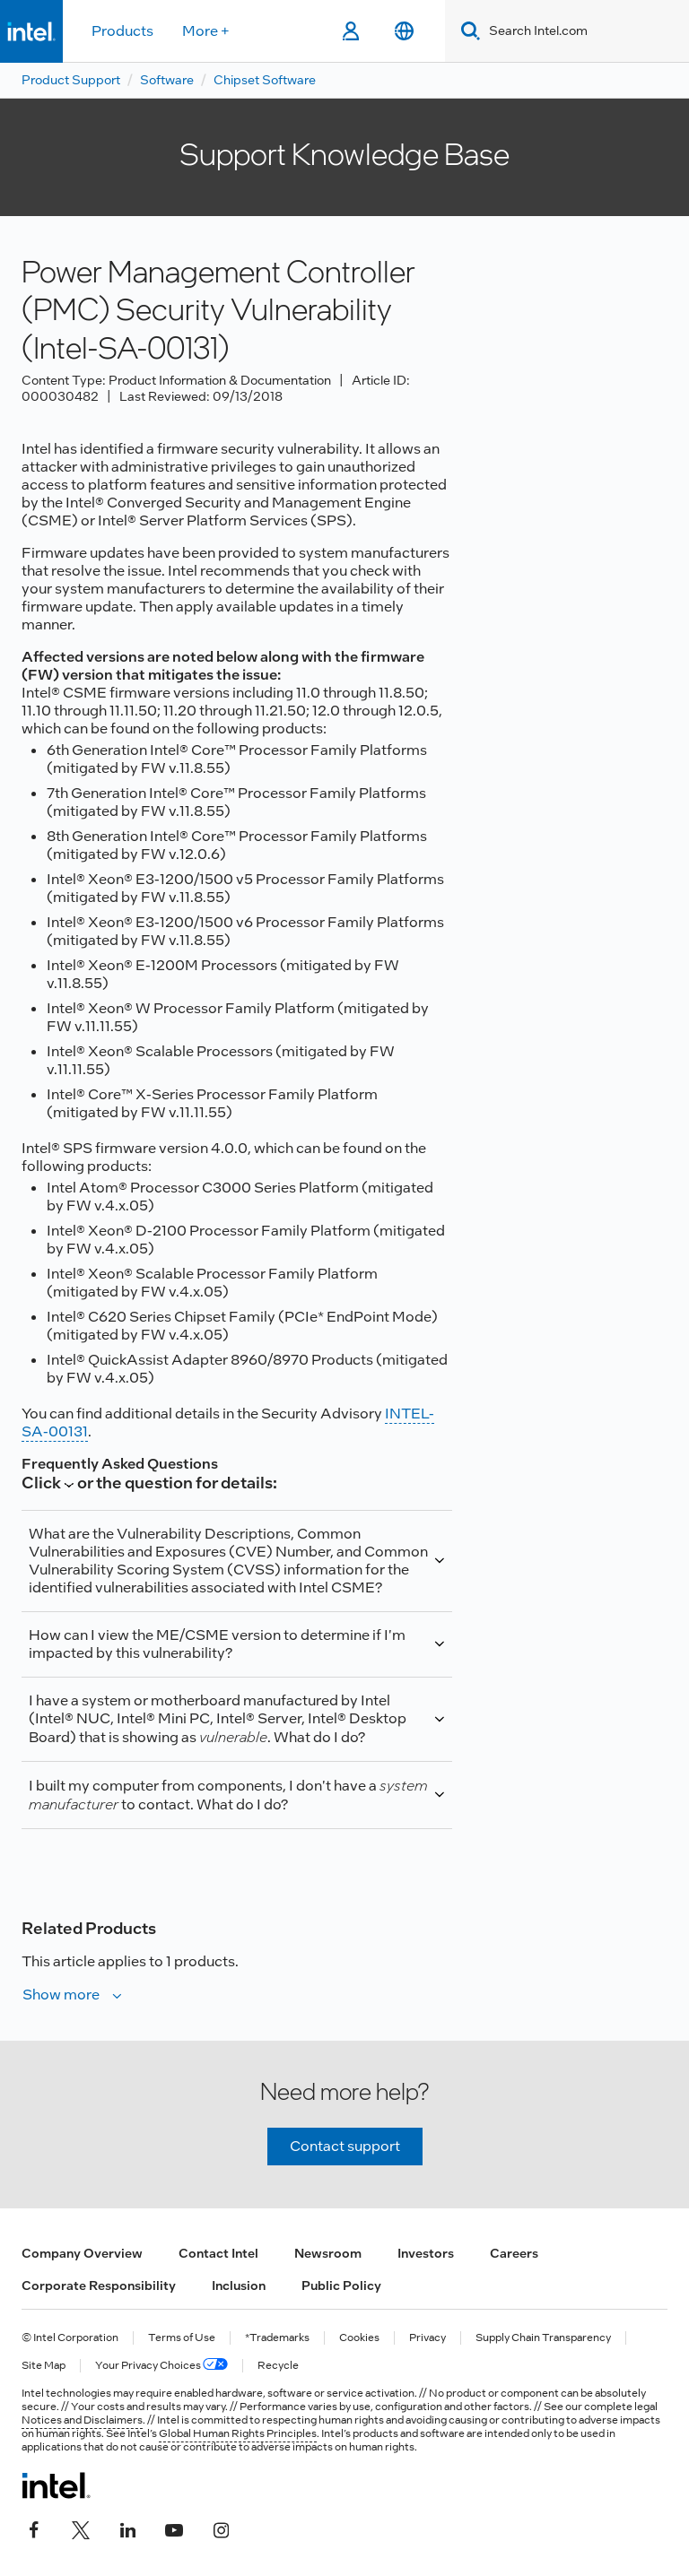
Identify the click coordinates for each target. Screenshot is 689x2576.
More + (206, 31)
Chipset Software (265, 80)
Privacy (427, 2338)
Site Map (43, 2365)
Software (167, 80)
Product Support (71, 80)
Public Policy (341, 2285)
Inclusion (239, 2285)
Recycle (278, 2365)
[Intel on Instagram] (220, 2528)
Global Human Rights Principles (238, 2433)
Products (122, 31)
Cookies (359, 2338)
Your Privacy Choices (161, 2365)
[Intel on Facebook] (34, 2528)
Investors (425, 2253)
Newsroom (328, 2253)
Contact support (345, 2146)
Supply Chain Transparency (543, 2338)
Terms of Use (181, 2338)
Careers (514, 2253)
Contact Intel (218, 2253)
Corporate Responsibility (99, 2285)
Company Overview (82, 2253)
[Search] (467, 31)
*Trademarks (277, 2338)
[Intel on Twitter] (80, 2528)
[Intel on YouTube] (174, 2528)
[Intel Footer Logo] (56, 2485)
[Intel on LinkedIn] (127, 2528)
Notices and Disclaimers (82, 2420)
